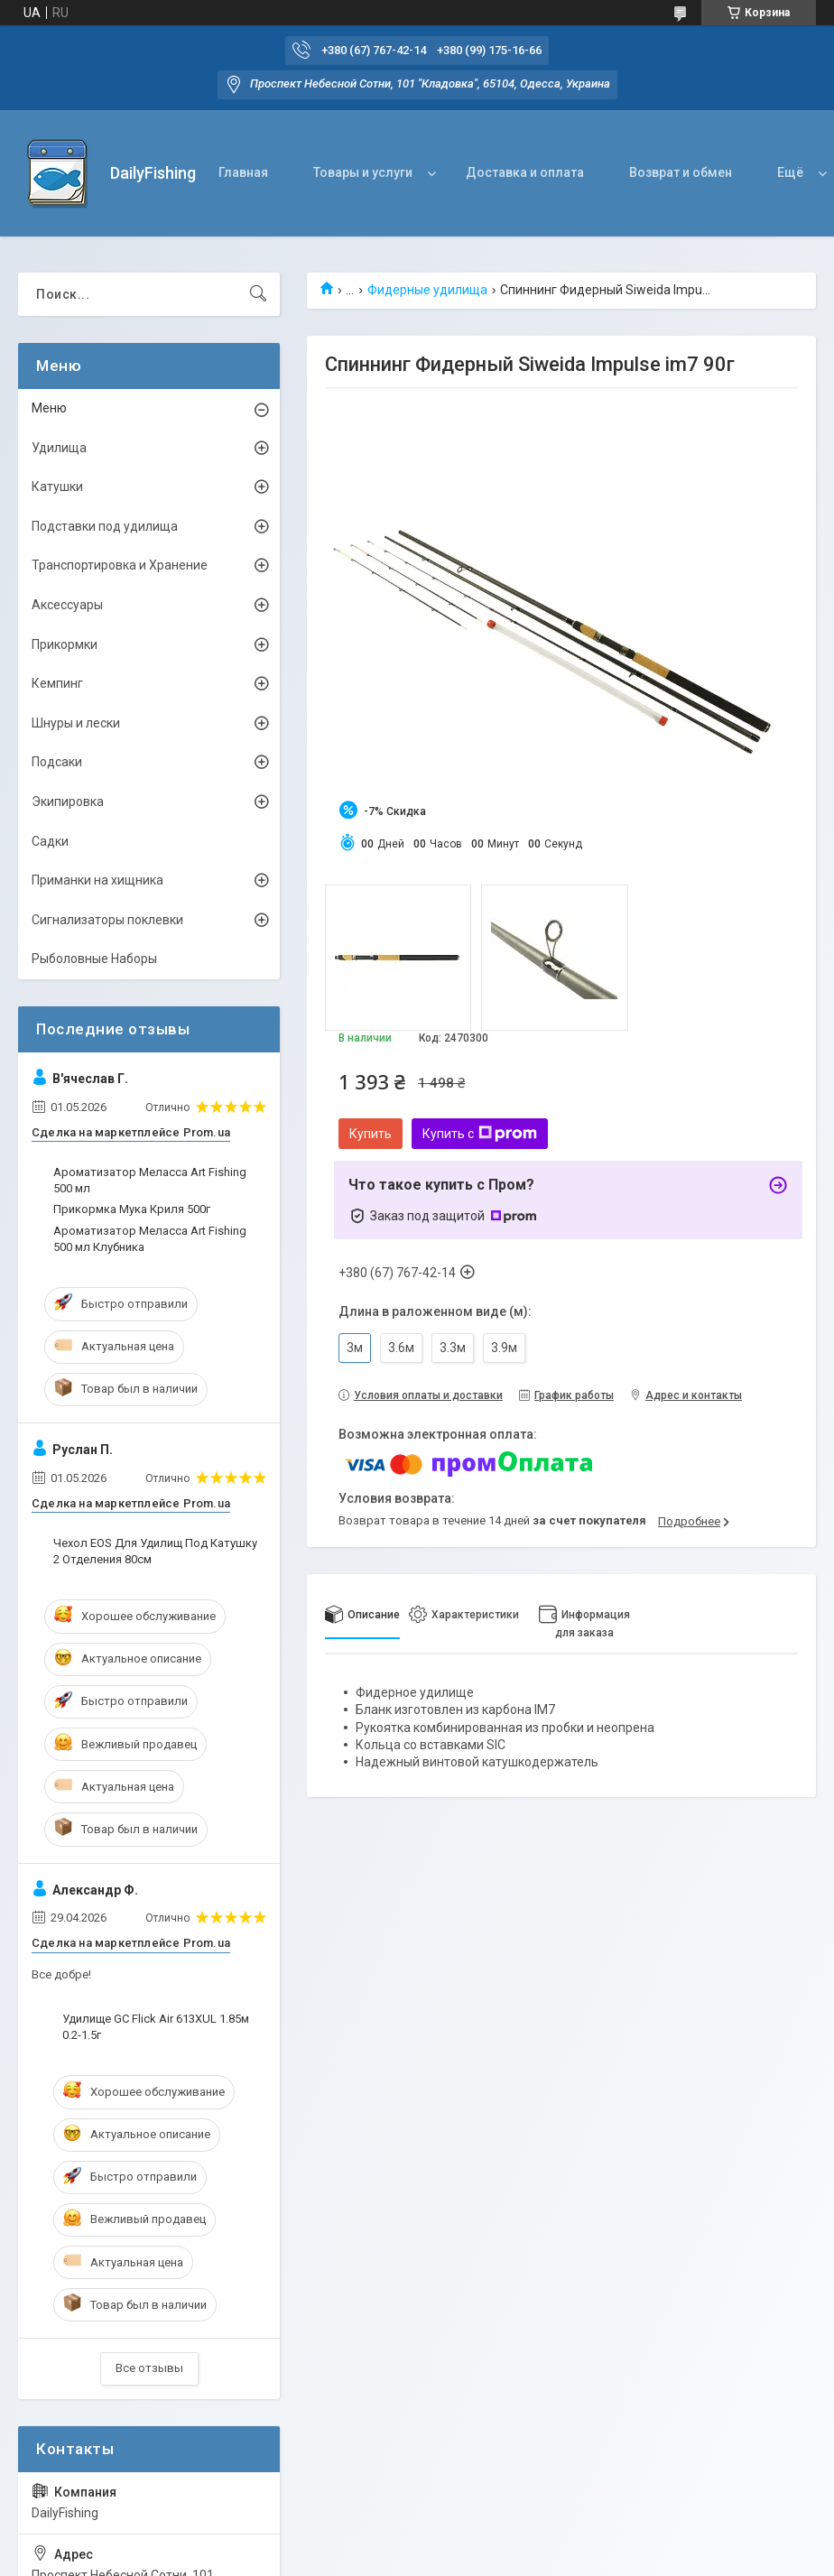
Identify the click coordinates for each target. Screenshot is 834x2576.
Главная (243, 172)
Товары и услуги (362, 172)
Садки (50, 841)
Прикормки (64, 644)
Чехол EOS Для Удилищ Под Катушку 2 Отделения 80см (155, 1551)
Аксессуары (67, 605)
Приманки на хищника (97, 880)
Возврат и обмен (680, 172)
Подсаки (57, 762)
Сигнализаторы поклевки (107, 920)
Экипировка (68, 801)
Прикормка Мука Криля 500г (131, 1209)
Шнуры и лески (76, 723)
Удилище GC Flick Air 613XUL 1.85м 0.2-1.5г (155, 2027)
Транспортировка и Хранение (120, 565)
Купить (370, 1133)
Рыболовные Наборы (94, 958)
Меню (49, 408)
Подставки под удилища (105, 526)
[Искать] (258, 294)
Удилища (59, 447)
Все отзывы (149, 2368)
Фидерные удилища (427, 290)
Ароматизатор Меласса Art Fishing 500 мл (149, 1180)
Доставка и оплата (525, 172)
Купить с (479, 1134)
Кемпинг (57, 683)
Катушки (57, 486)
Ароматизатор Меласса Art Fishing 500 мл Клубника (149, 1239)
